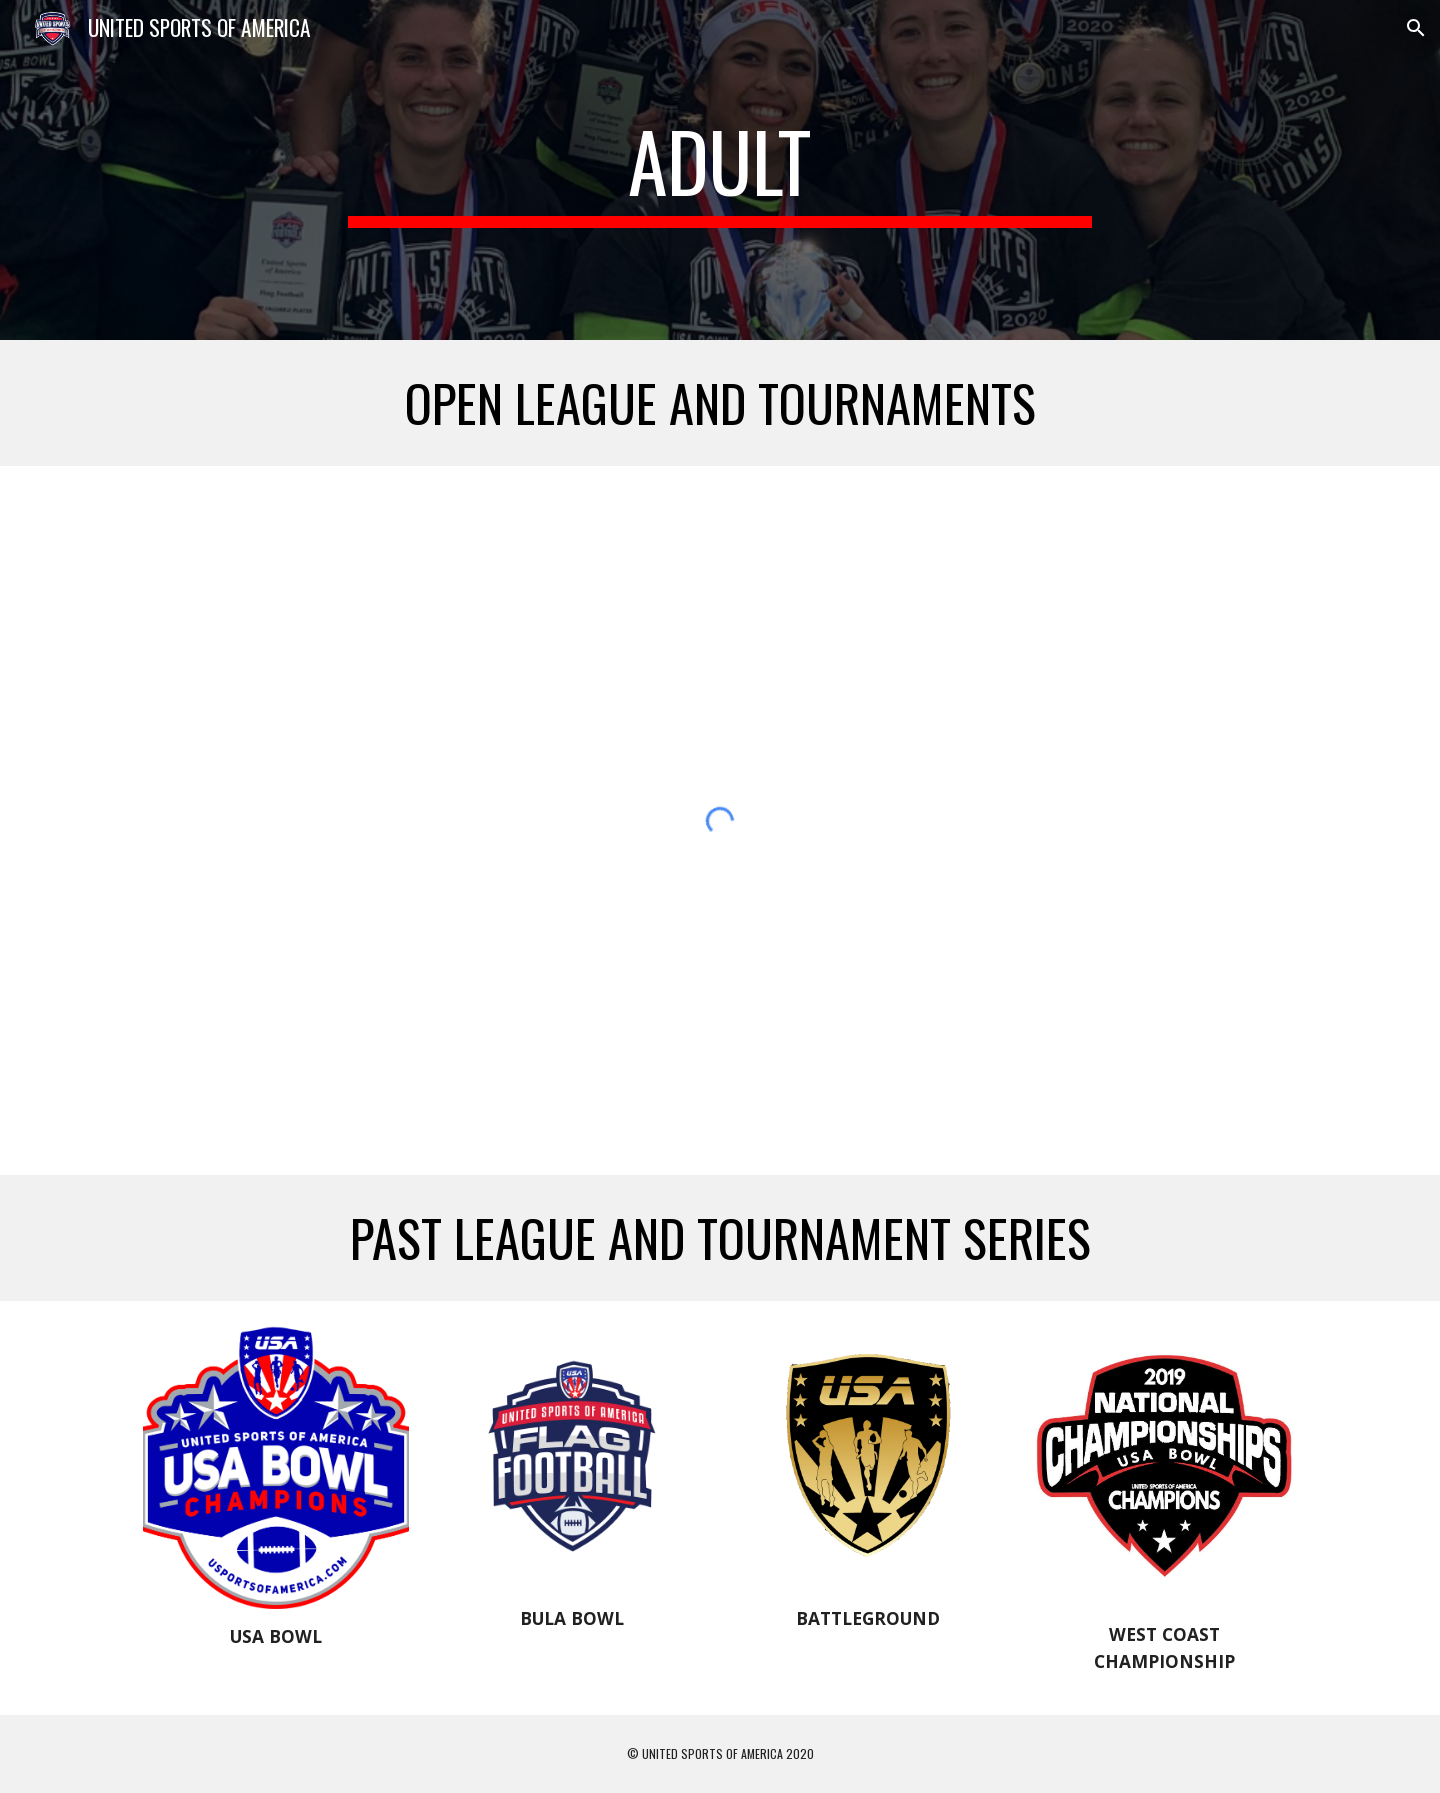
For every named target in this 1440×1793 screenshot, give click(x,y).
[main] (720, 170)
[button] (1416, 28)
